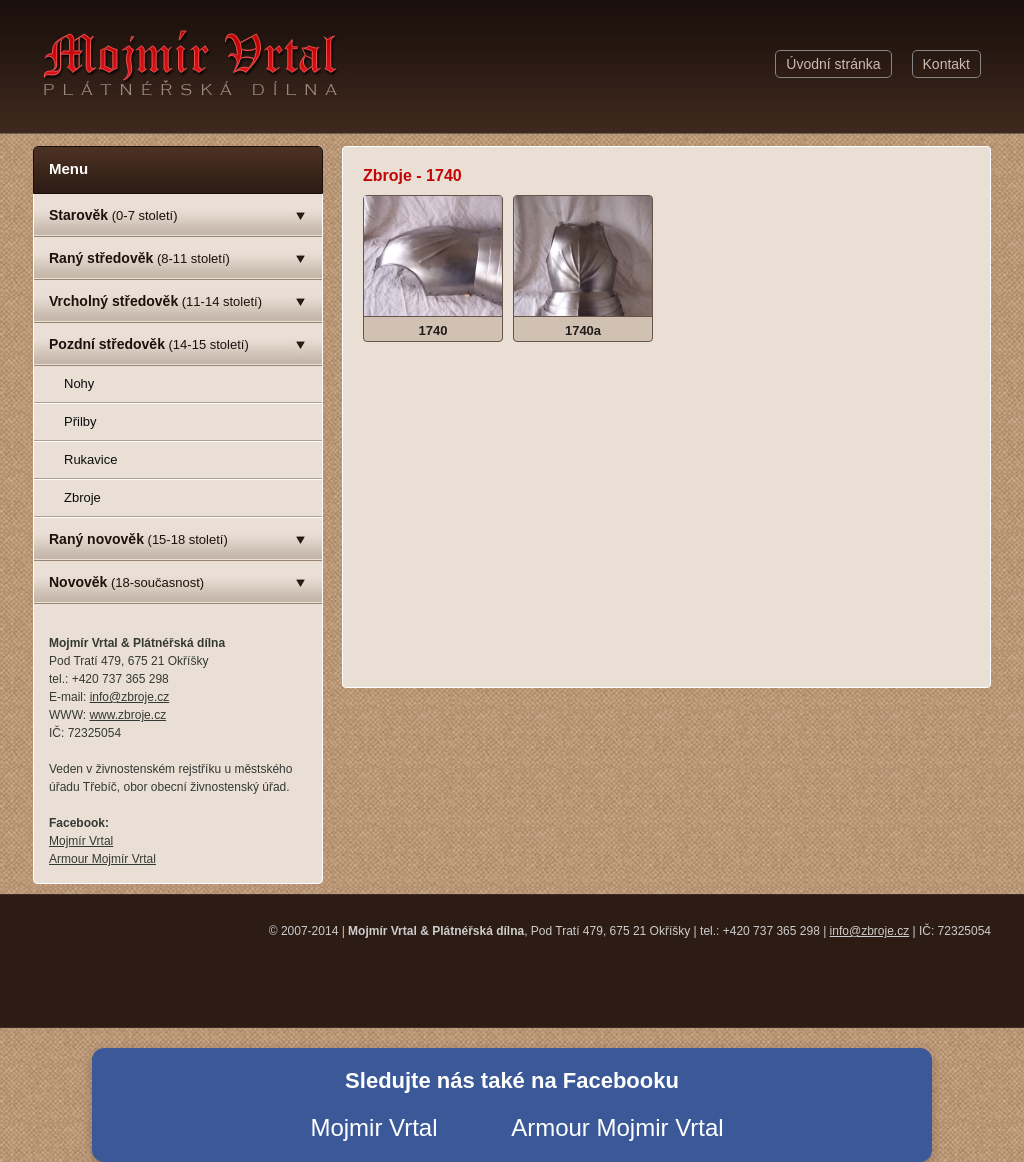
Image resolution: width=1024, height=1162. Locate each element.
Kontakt (946, 64)
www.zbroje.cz (127, 715)
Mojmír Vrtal (81, 841)
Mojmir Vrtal (373, 1127)
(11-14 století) (155, 301)
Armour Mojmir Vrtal (617, 1127)
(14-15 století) (149, 344)
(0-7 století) (113, 215)
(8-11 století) (139, 258)
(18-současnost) (126, 582)
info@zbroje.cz (130, 697)
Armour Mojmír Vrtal (102, 859)
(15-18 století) (138, 539)
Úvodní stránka (833, 64)
